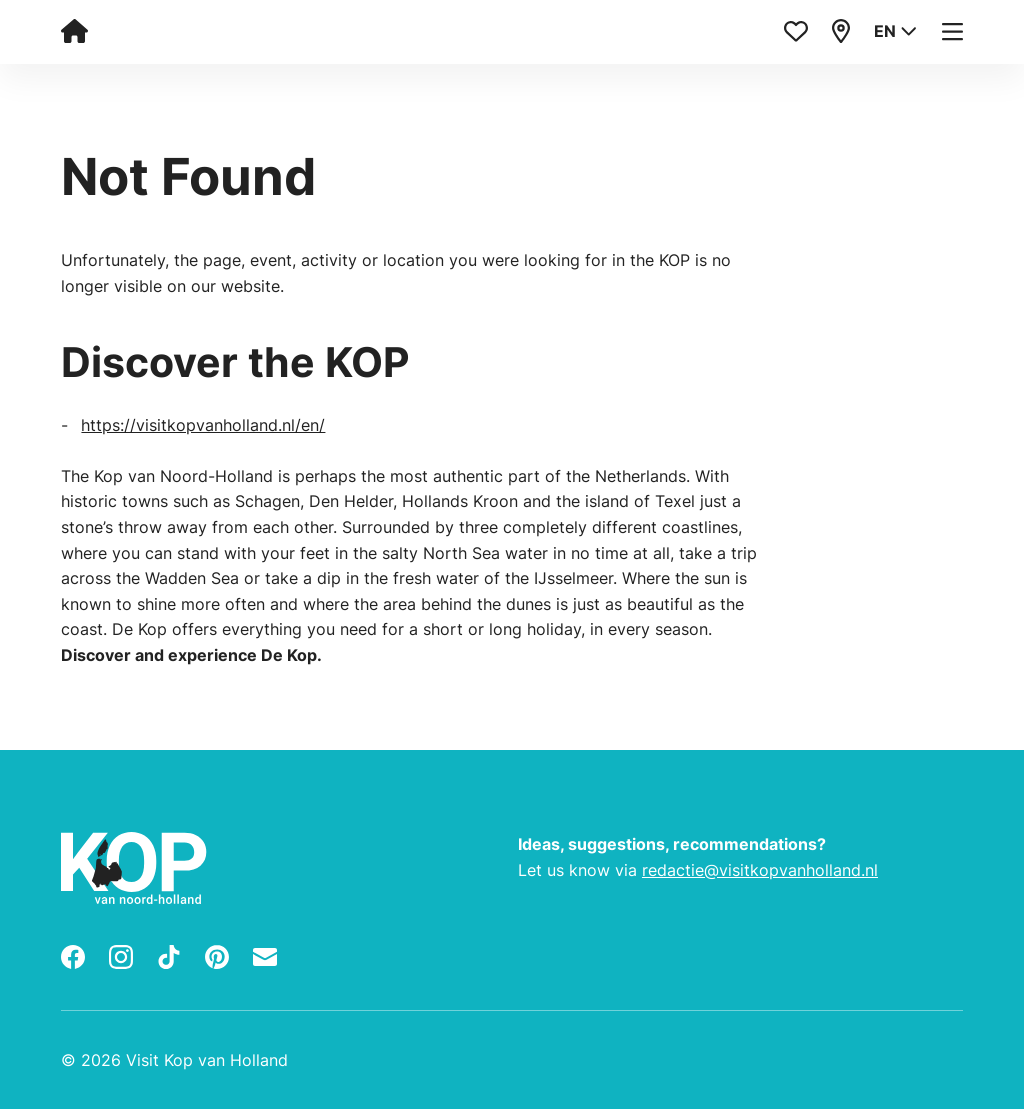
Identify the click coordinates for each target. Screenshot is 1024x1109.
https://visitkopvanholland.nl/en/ (203, 425)
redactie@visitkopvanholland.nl (760, 870)
